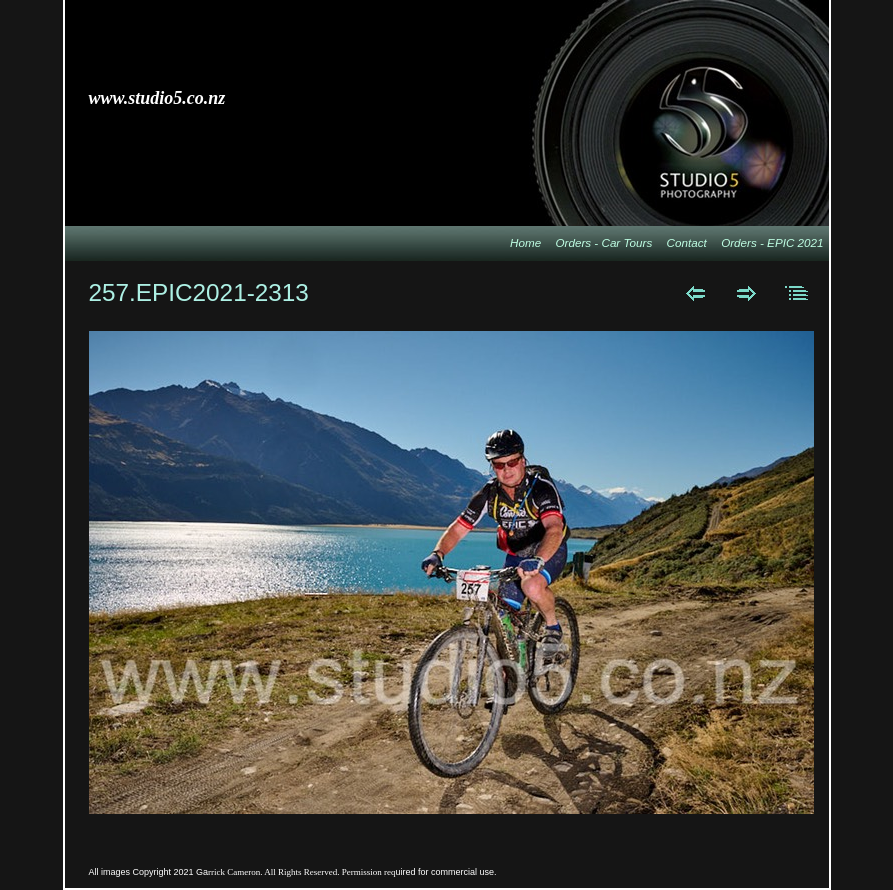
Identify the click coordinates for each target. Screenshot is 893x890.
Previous (695, 293)
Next (746, 293)
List (797, 293)
